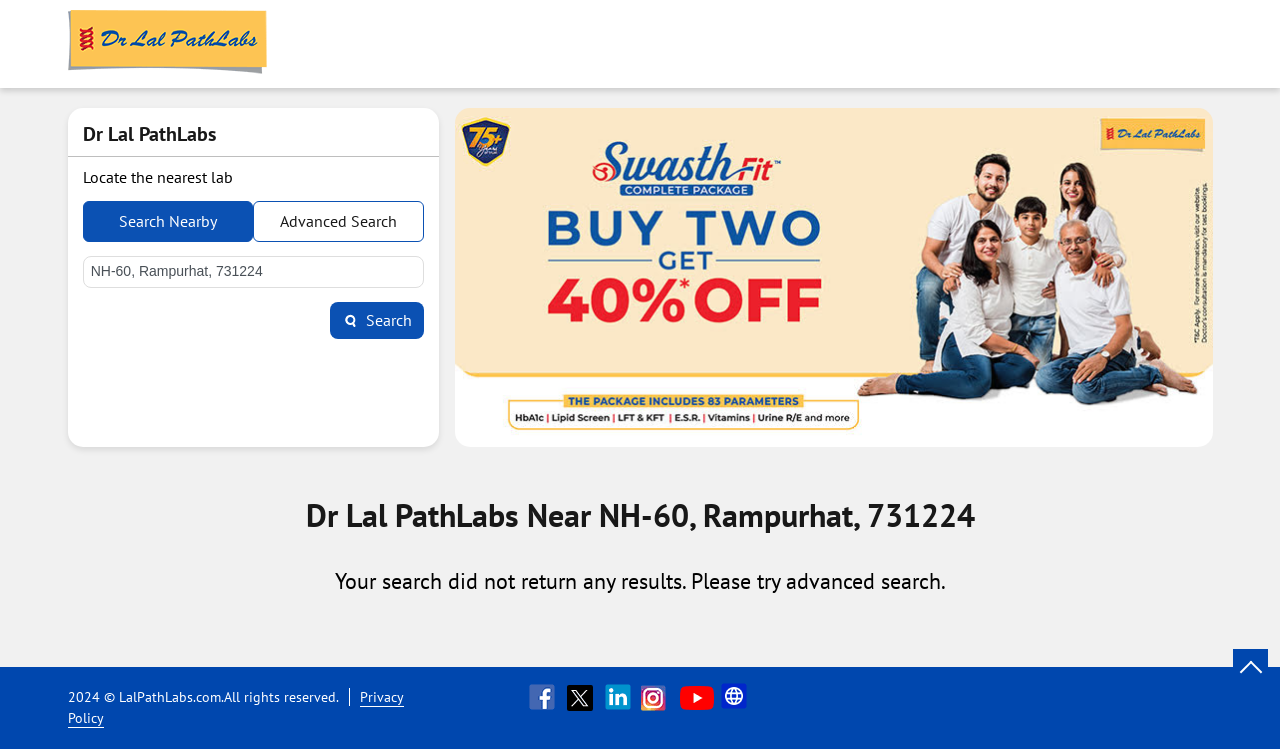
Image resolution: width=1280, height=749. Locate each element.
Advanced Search (338, 221)
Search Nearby (168, 221)
